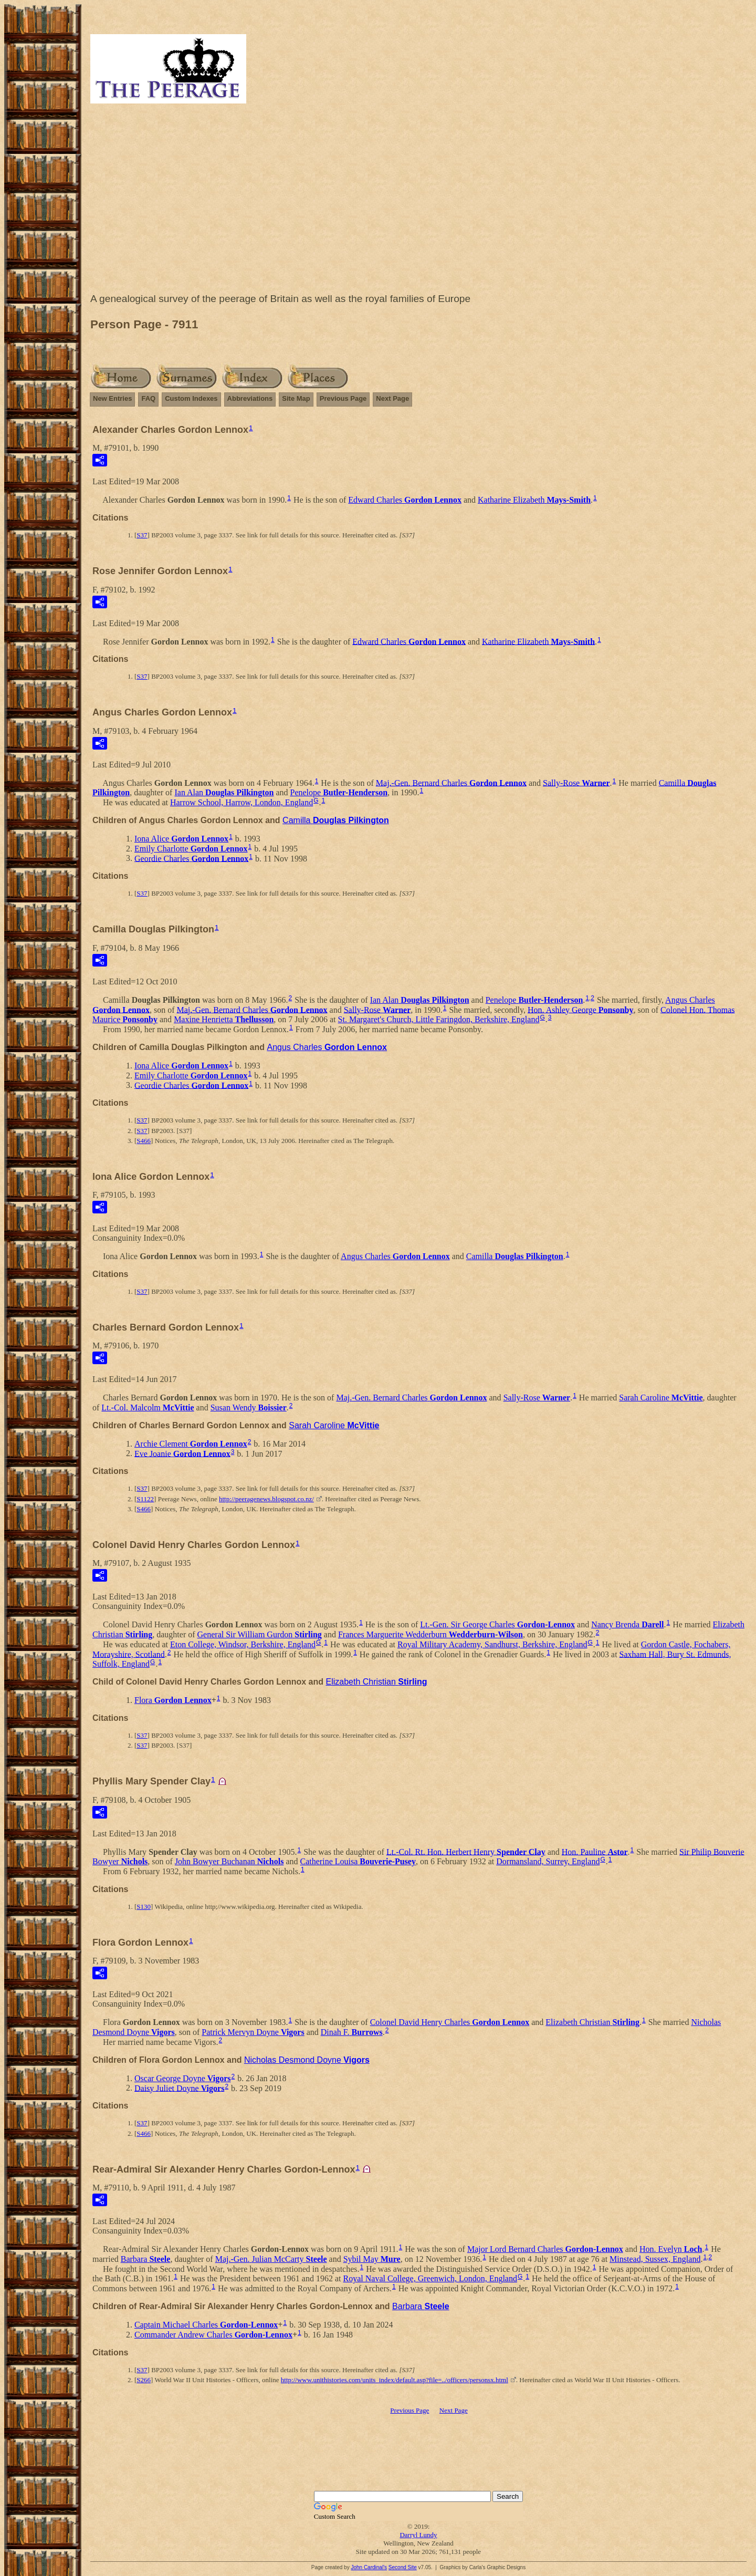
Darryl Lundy (418, 2535)
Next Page (392, 398)
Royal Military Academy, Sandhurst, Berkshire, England (492, 1644)
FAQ (148, 398)
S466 (143, 1141)
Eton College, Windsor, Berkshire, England (243, 1644)
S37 (141, 535)
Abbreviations (250, 398)
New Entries (112, 398)
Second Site (402, 2567)
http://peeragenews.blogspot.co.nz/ (266, 1499)
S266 (143, 2380)
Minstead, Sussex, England (655, 2259)
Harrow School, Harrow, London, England (241, 802)
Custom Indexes (191, 398)
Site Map (296, 398)
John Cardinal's (369, 2567)
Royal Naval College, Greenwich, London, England (430, 2278)
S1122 (145, 1499)
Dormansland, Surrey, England (548, 1861)
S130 (143, 1906)
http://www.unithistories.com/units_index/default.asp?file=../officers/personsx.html (394, 2380)
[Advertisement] (418, 200)
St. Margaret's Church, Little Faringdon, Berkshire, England (439, 1019)
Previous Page (343, 398)
